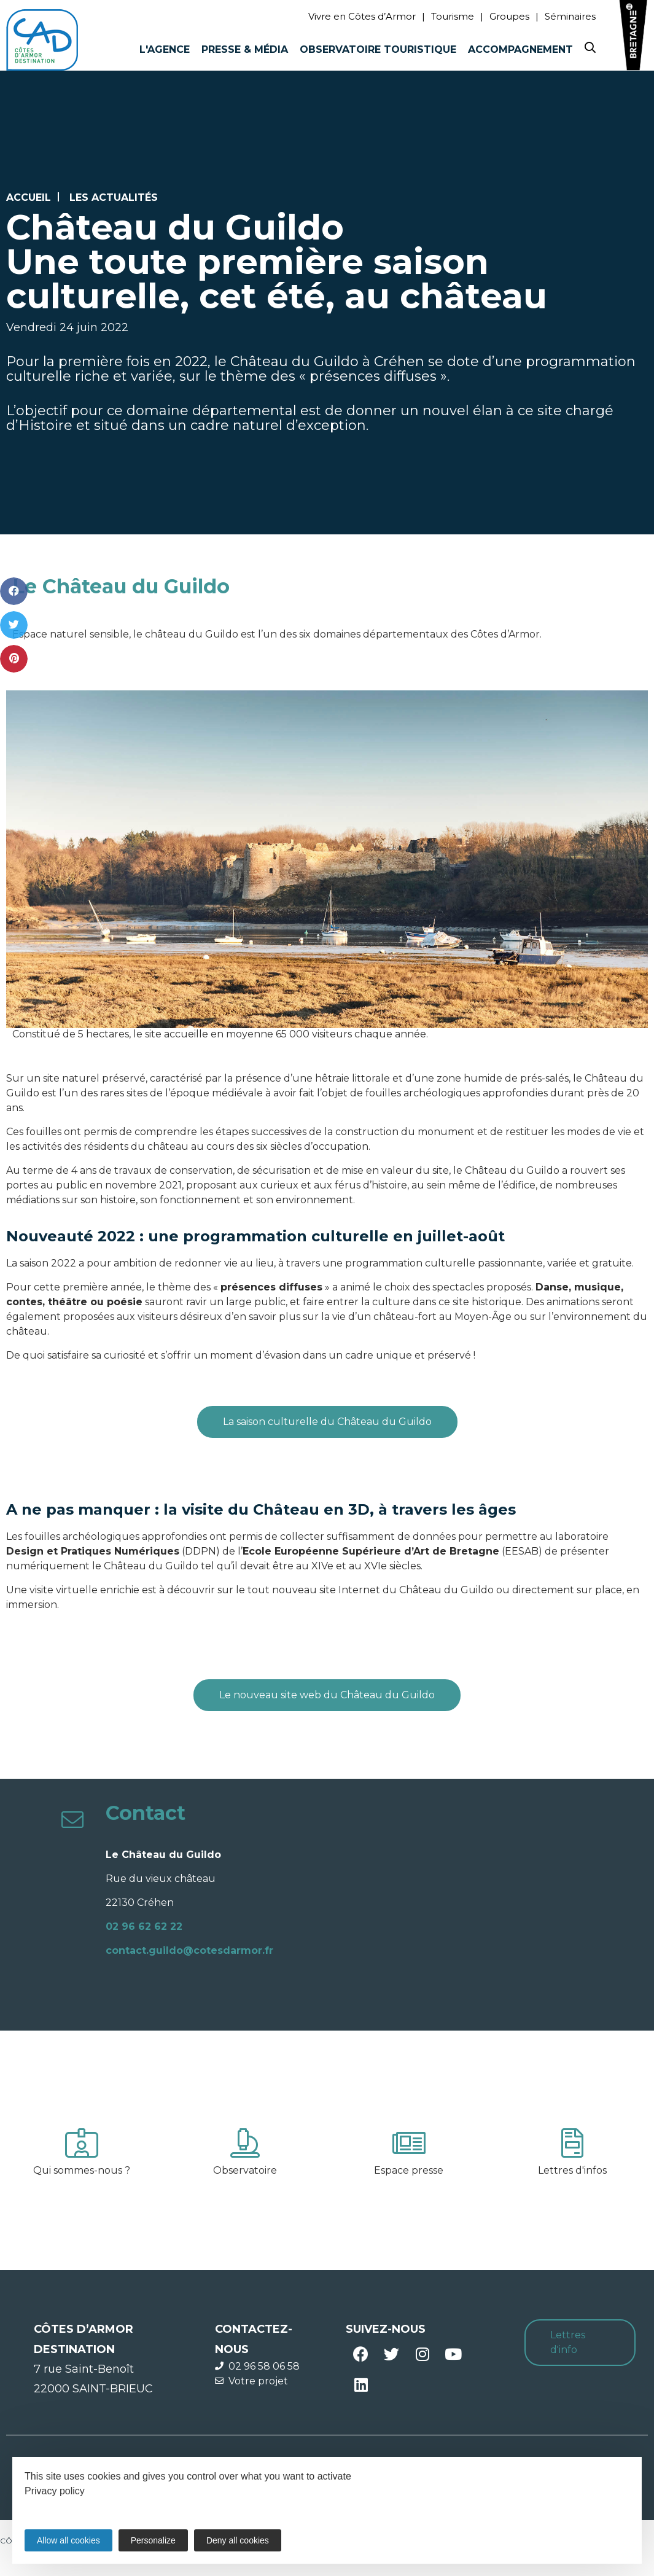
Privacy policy (55, 2491)
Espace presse (408, 2170)
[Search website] (590, 50)
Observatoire (245, 2170)
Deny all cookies (237, 2540)
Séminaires (570, 16)
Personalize (153, 2540)
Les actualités (113, 197)
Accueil (28, 197)
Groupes (509, 16)
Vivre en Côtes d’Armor (362, 16)
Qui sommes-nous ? (81, 2170)
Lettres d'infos (572, 2170)
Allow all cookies (68, 2540)
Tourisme (452, 16)
